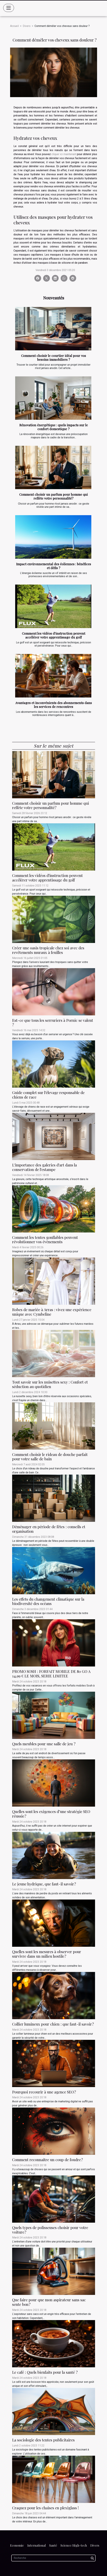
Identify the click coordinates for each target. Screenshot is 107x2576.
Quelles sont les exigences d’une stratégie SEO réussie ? (51, 1814)
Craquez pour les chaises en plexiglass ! (45, 2507)
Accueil (14, 26)
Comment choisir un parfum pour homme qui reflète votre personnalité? (53, 496)
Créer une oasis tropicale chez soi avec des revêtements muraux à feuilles (48, 950)
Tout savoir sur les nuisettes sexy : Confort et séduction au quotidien (50, 1384)
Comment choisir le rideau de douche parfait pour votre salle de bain (50, 1456)
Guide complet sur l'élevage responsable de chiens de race (48, 1095)
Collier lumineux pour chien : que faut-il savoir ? (53, 2024)
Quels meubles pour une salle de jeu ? (43, 1743)
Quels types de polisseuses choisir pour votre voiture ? (50, 2230)
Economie (17, 2545)
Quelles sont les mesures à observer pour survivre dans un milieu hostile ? (46, 1954)
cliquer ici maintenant (63, 154)
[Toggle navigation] (8, 8)
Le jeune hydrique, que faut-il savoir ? (44, 1883)
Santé (53, 2545)
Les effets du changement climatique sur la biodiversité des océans (48, 1601)
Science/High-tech (73, 2545)
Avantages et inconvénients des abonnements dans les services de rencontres (53, 704)
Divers (26, 26)
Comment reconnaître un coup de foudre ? (47, 2159)
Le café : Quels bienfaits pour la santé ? (45, 2372)
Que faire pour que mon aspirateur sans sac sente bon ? (49, 2302)
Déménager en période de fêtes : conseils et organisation (48, 1529)
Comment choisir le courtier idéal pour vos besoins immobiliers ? (53, 357)
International (36, 2545)
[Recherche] (53, 2558)
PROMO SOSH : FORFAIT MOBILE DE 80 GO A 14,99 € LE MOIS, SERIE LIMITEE (51, 1673)
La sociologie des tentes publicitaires (43, 2439)
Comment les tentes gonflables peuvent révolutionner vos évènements (45, 1239)
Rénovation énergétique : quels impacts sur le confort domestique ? (53, 427)
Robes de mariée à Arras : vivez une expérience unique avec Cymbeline (51, 1312)
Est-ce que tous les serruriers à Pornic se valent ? (52, 1022)
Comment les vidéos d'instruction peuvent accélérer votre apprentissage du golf (53, 635)
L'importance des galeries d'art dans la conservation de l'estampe (44, 1167)
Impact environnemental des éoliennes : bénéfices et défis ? (53, 566)
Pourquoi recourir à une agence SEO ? (44, 2091)
